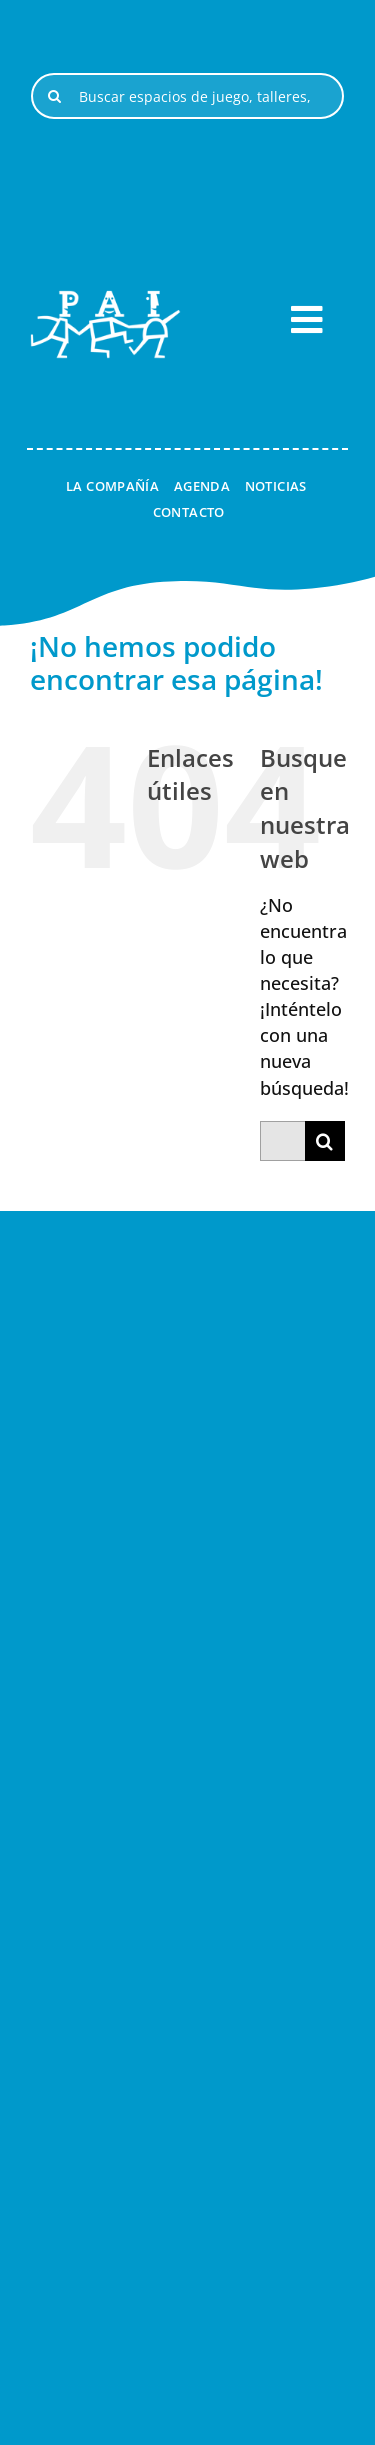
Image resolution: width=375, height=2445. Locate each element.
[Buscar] (54, 96)
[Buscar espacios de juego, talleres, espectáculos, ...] (187, 96)
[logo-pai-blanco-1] (105, 299)
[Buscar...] (282, 1141)
